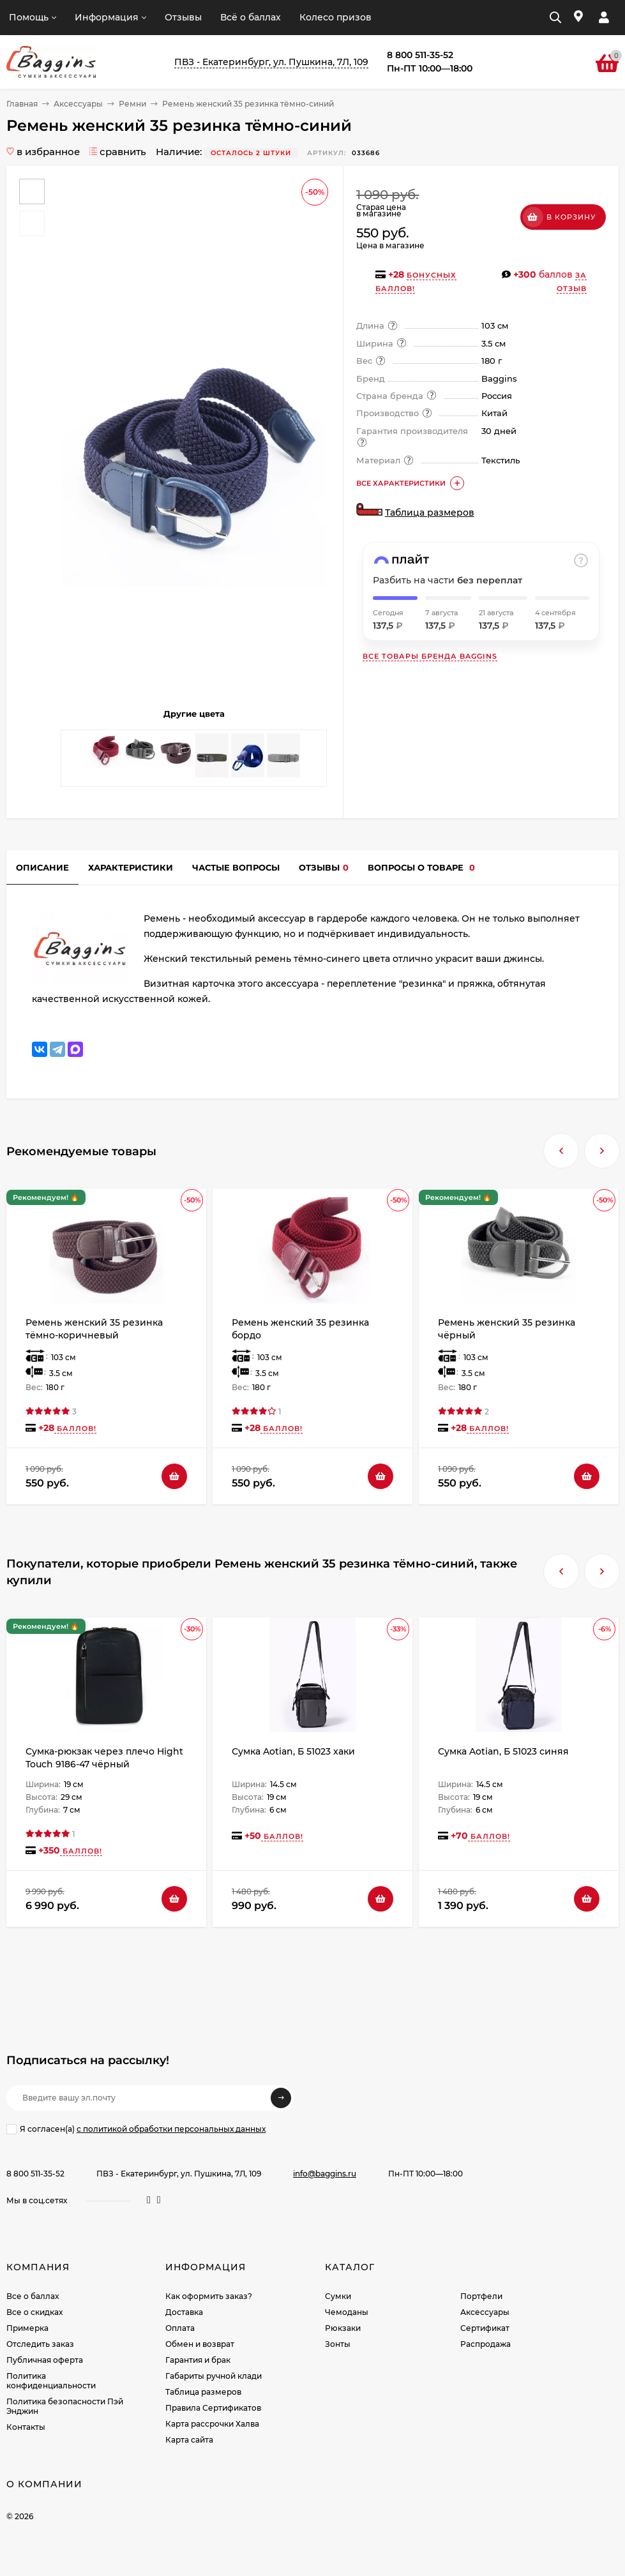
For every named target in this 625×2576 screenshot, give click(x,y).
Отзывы (183, 17)
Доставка (184, 2312)
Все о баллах (32, 2296)
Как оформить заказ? (208, 2296)
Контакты (25, 2427)
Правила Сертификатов (213, 2408)
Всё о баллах (250, 17)
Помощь (29, 17)
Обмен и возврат (199, 2344)
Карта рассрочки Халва (212, 2424)
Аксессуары (78, 104)
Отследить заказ (40, 2344)
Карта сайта (189, 2440)
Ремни (132, 104)
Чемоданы (346, 2312)
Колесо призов (335, 17)
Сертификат (484, 2328)
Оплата (180, 2328)
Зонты (337, 2344)
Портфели (481, 2296)
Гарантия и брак (197, 2360)
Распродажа (485, 2344)
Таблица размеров (429, 512)
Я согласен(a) (136, 2129)
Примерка (27, 2328)
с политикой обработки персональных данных (171, 2129)
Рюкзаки (343, 2328)
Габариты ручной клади (213, 2376)
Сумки (338, 2296)
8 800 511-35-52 (35, 2173)
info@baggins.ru (324, 2173)
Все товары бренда (430, 656)
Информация (107, 17)
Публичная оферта (44, 2360)
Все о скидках (34, 2312)
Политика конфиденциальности (51, 2380)
